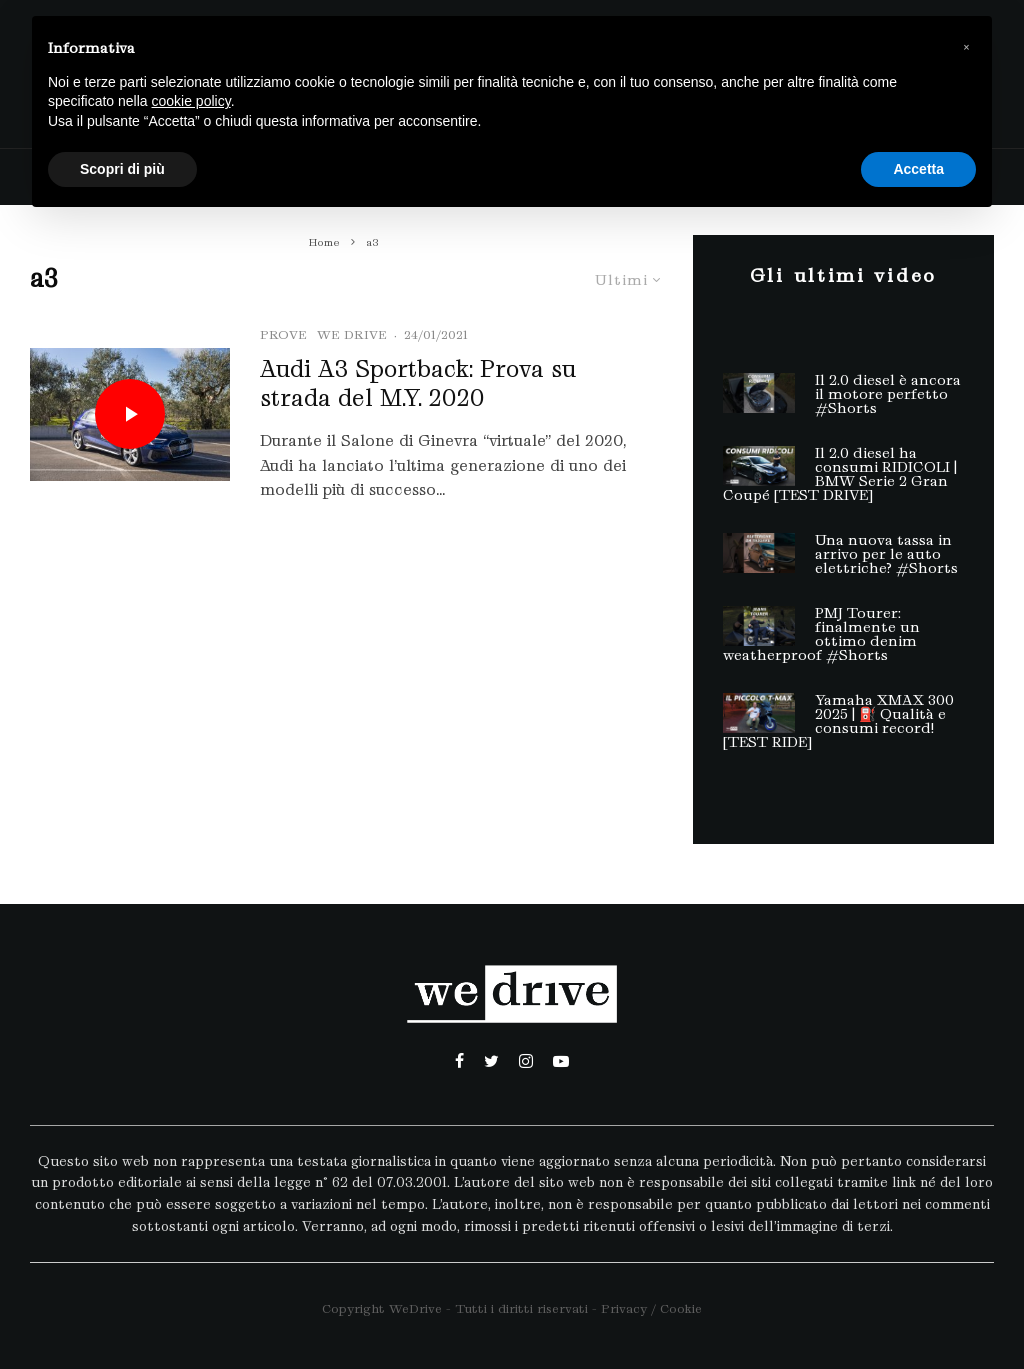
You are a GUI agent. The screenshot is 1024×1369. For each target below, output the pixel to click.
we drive (352, 334)
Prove (283, 334)
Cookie (681, 1308)
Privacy (624, 1308)
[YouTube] (561, 1061)
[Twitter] (491, 1061)
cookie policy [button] (191, 101)
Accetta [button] (918, 169)
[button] (966, 48)
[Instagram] (526, 1061)
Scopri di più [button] (122, 169)
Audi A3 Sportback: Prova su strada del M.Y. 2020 (418, 383)
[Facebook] (459, 1061)
